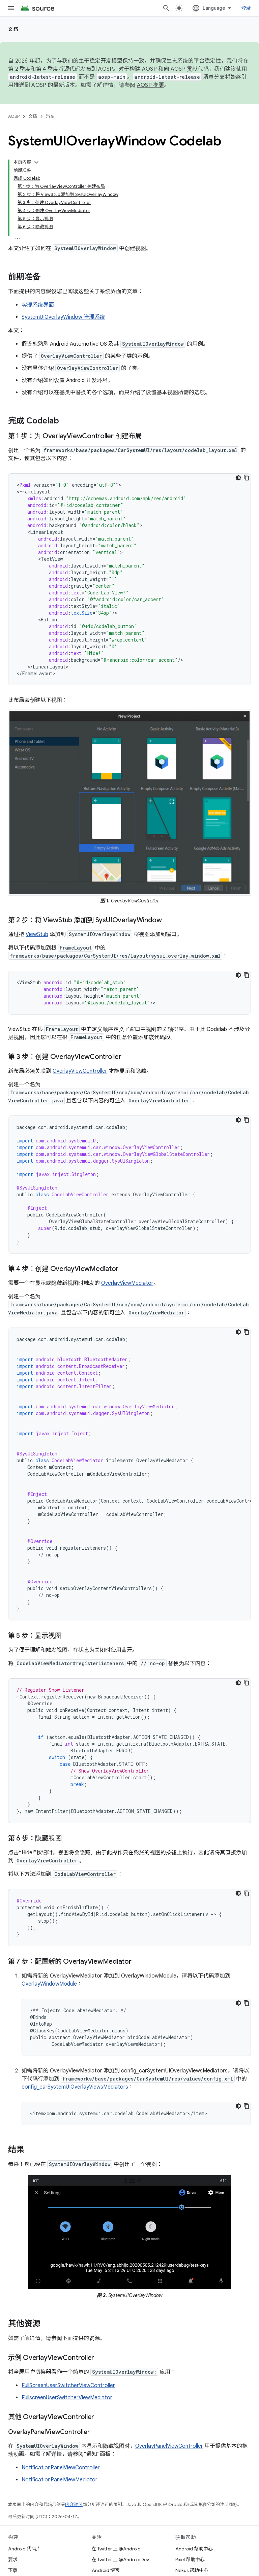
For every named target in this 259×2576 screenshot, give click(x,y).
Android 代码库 (24, 2549)
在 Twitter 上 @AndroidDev (120, 2559)
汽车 (50, 116)
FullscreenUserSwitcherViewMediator (67, 2397)
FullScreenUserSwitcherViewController (68, 2385)
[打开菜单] (11, 8)
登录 (246, 8)
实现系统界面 (38, 305)
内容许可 (74, 2504)
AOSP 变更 (150, 85)
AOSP (14, 116)
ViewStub (37, 934)
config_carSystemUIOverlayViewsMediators (75, 2087)
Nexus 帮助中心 (191, 2570)
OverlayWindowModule (49, 1984)
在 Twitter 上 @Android (116, 2549)
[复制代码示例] (246, 478)
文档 (13, 29)
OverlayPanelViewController (169, 2446)
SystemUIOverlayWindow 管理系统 (63, 317)
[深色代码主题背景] (238, 478)
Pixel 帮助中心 (190, 2559)
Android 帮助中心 (194, 2549)
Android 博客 (106, 2570)
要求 (13, 2559)
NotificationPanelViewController (61, 2467)
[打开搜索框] (166, 8)
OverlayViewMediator (127, 1283)
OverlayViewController (80, 1071)
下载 (13, 2570)
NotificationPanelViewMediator (59, 2479)
